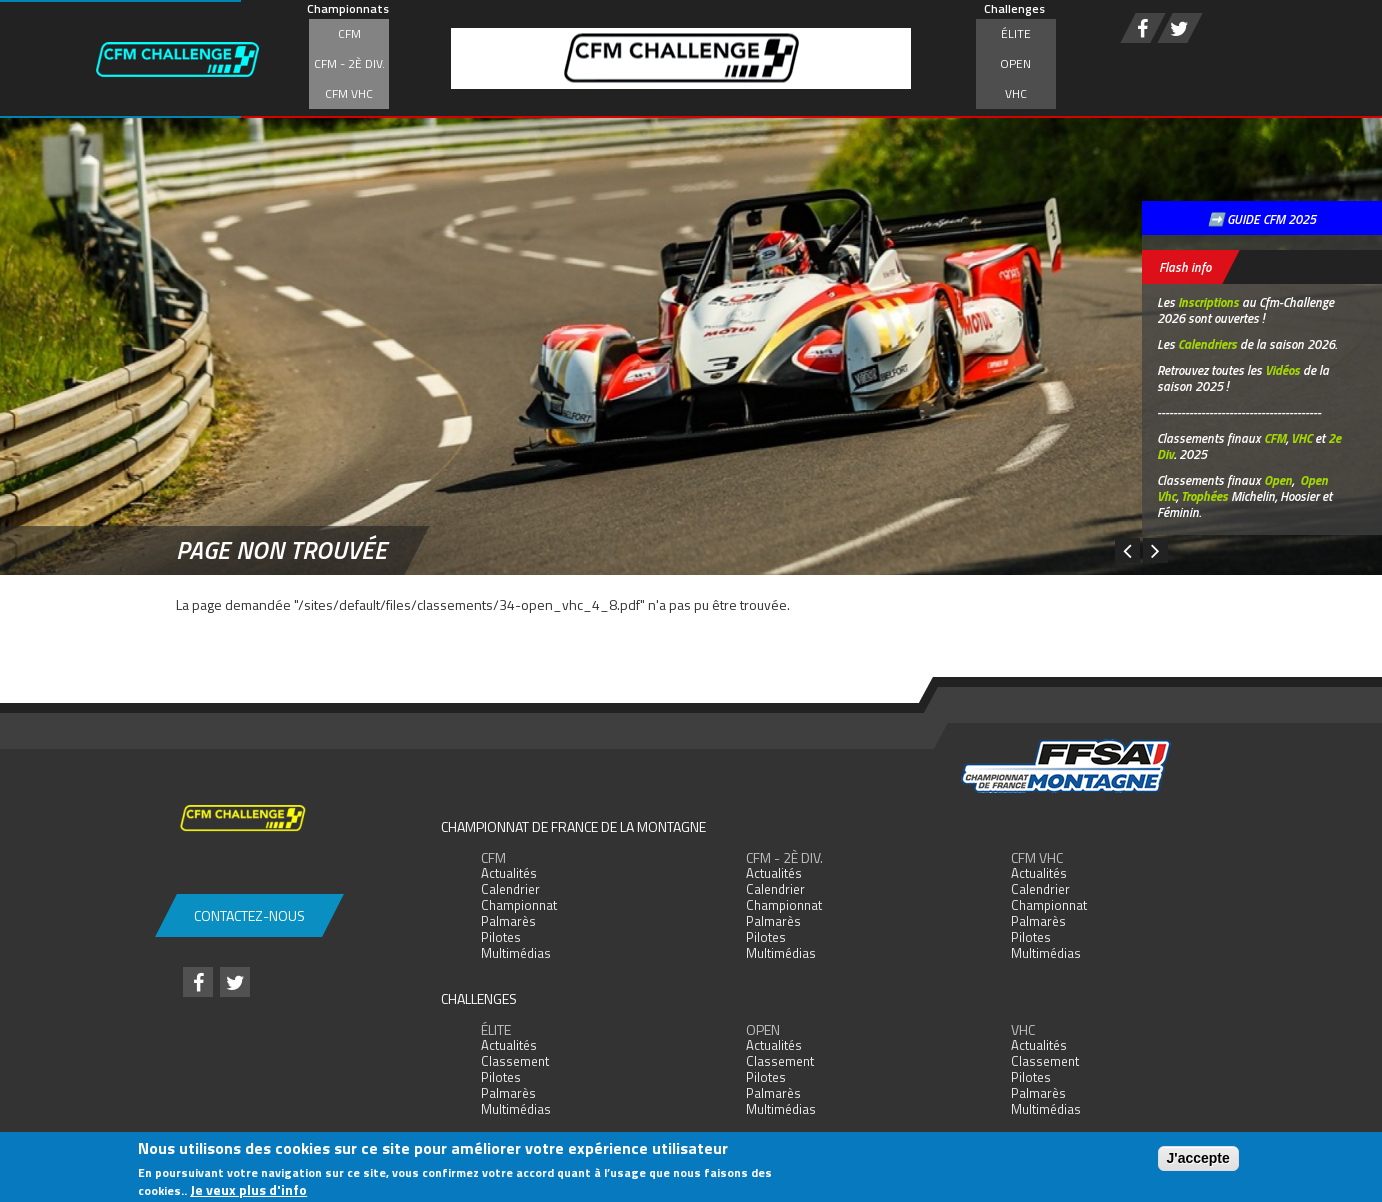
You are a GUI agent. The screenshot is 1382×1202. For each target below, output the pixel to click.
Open (1015, 63)
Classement (515, 1061)
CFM (349, 33)
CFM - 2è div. (349, 63)
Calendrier (510, 889)
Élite (1016, 33)
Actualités (509, 873)
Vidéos (1282, 370)
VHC (1016, 93)
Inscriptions (1208, 302)
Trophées (1204, 496)
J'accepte (1198, 1158)
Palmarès (508, 921)
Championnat (519, 905)
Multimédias (516, 953)
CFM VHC (349, 93)
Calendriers (1207, 344)
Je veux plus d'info (248, 1189)
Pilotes (501, 937)
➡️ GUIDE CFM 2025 (1262, 219)
